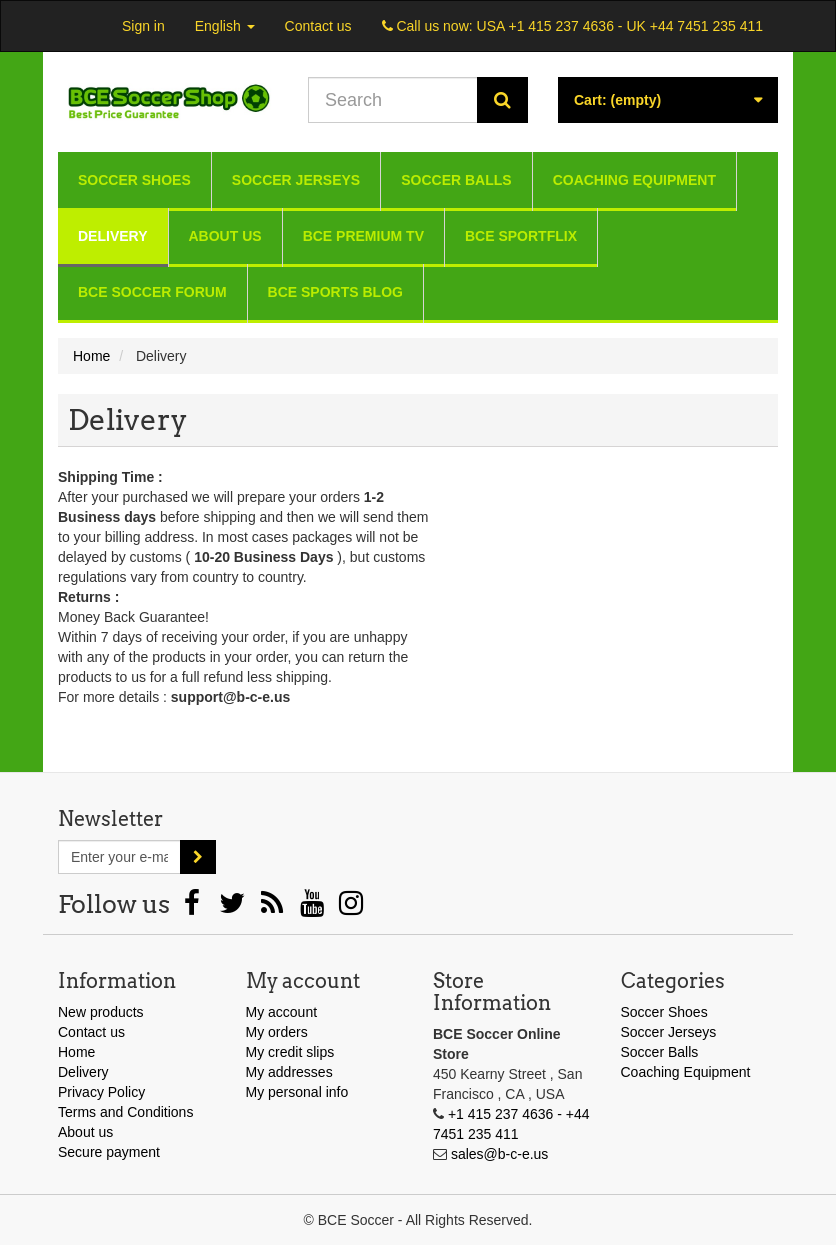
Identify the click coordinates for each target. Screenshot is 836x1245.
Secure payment (109, 1152)
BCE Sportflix (521, 236)
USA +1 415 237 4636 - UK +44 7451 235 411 (620, 26)
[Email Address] (119, 857)
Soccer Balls (456, 180)
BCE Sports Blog (335, 292)
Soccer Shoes (134, 180)
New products (101, 1012)
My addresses (289, 1072)
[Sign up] (198, 857)
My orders (277, 1032)
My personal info (297, 1092)
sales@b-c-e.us (499, 1154)
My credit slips (290, 1052)
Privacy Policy (101, 1092)
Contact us (318, 26)
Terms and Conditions (125, 1112)
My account (282, 1012)
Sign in (143, 26)
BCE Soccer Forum (152, 292)
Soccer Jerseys (296, 180)
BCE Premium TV (363, 236)
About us (225, 236)
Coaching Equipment (634, 180)
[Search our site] (393, 100)
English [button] (225, 26)
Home (76, 1052)
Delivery (113, 236)
